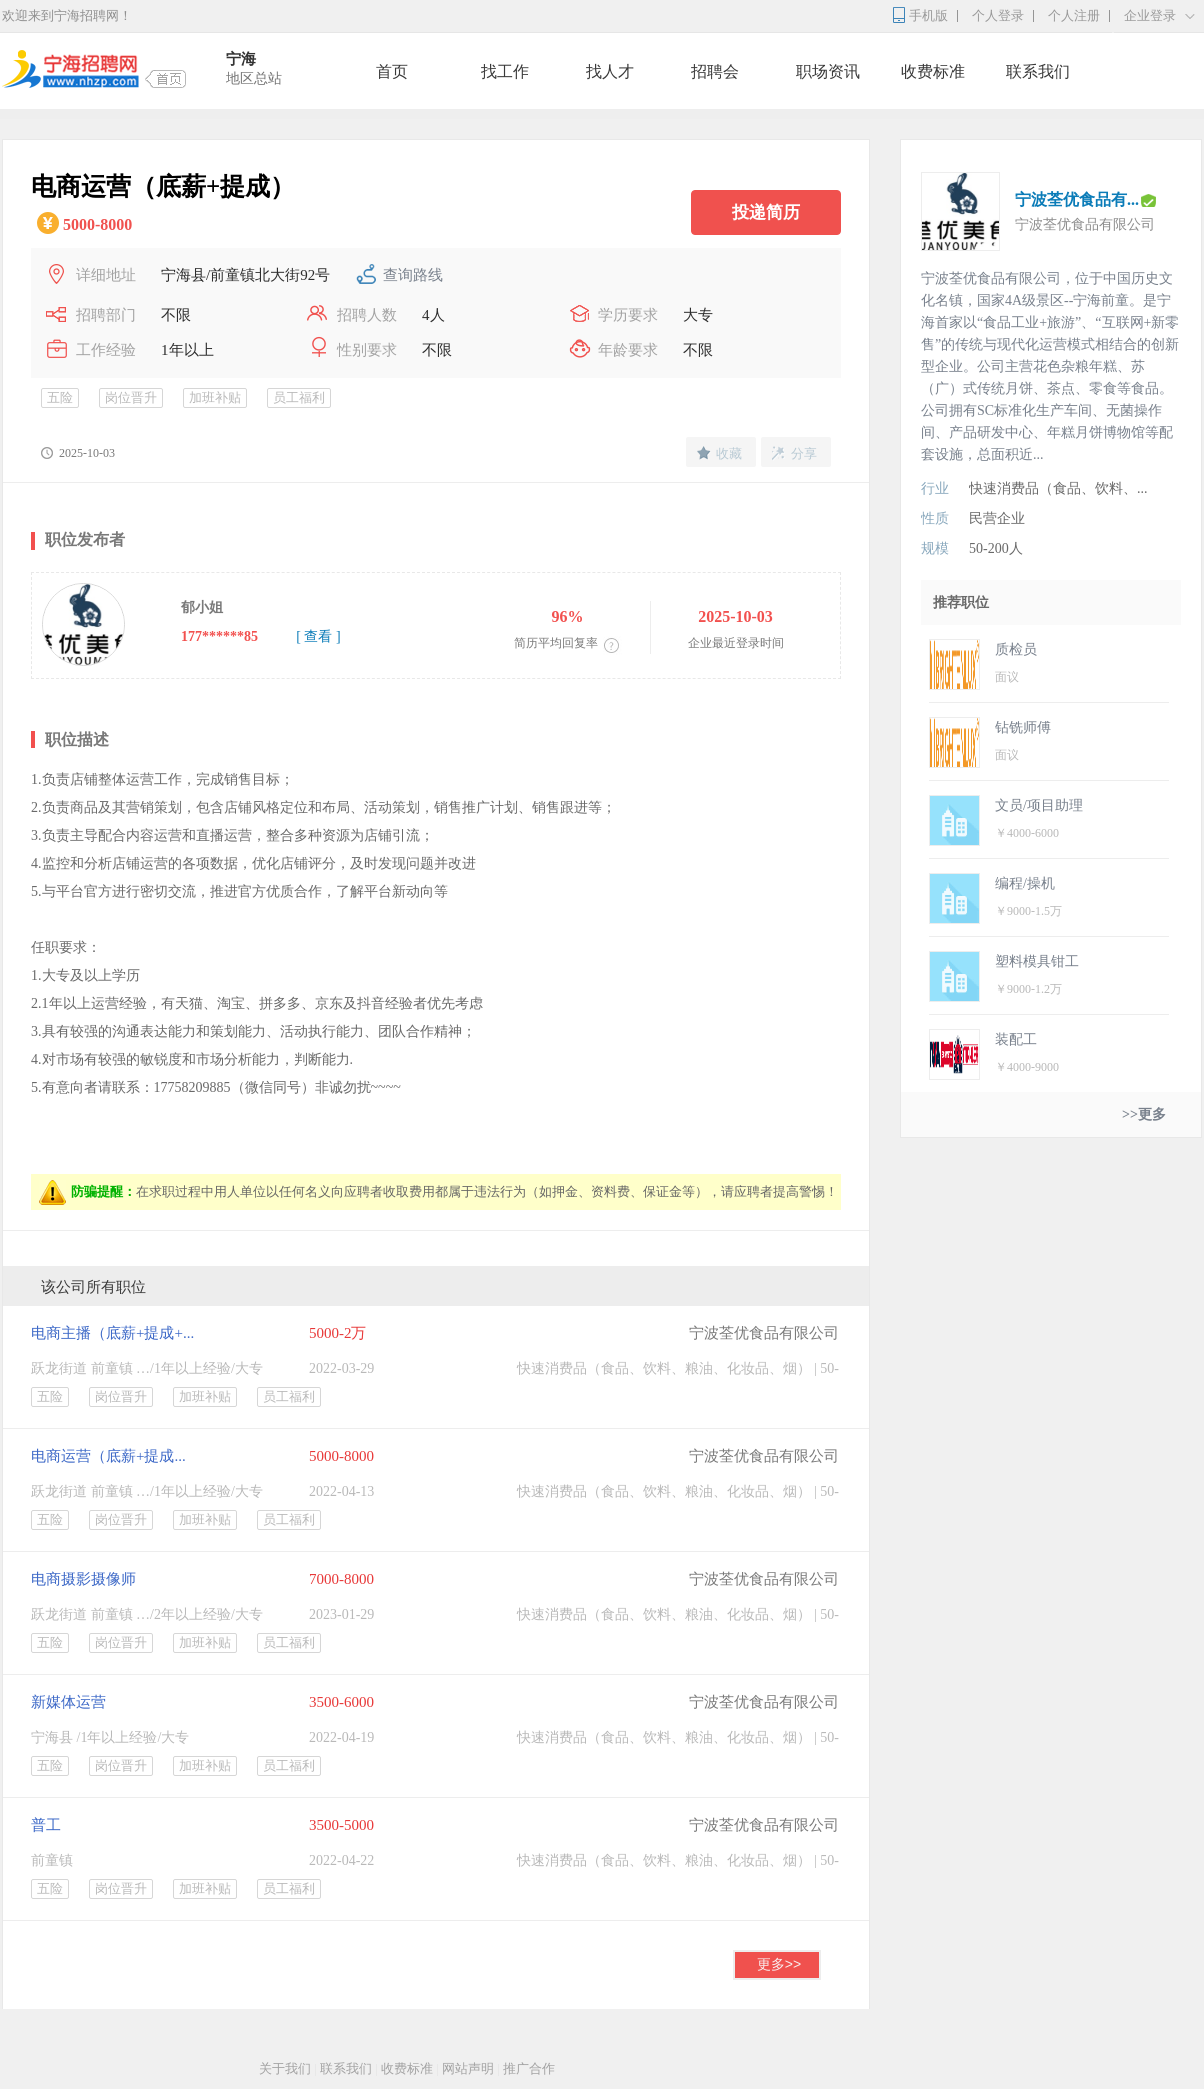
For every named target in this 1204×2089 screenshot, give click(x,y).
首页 (392, 71)
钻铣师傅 (1023, 727)
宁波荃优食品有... (1077, 199)
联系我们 (1038, 71)
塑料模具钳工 (1037, 961)
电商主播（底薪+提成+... (112, 1333)
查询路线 (413, 275)
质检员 (1016, 649)
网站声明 (468, 2068)
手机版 (928, 15)
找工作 (505, 71)
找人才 (610, 71)
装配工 (1016, 1039)
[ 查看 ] (318, 636)
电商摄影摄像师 (83, 1579)
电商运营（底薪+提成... (108, 1456)
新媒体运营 (68, 1702)
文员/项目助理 (1039, 805)
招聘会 (715, 71)
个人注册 (1074, 15)
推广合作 (529, 2068)
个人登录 (998, 15)
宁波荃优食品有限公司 (764, 1333)
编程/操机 (1025, 883)
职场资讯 (828, 71)
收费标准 (933, 71)
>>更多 (1144, 1114)
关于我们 (285, 2068)
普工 (46, 1825)
